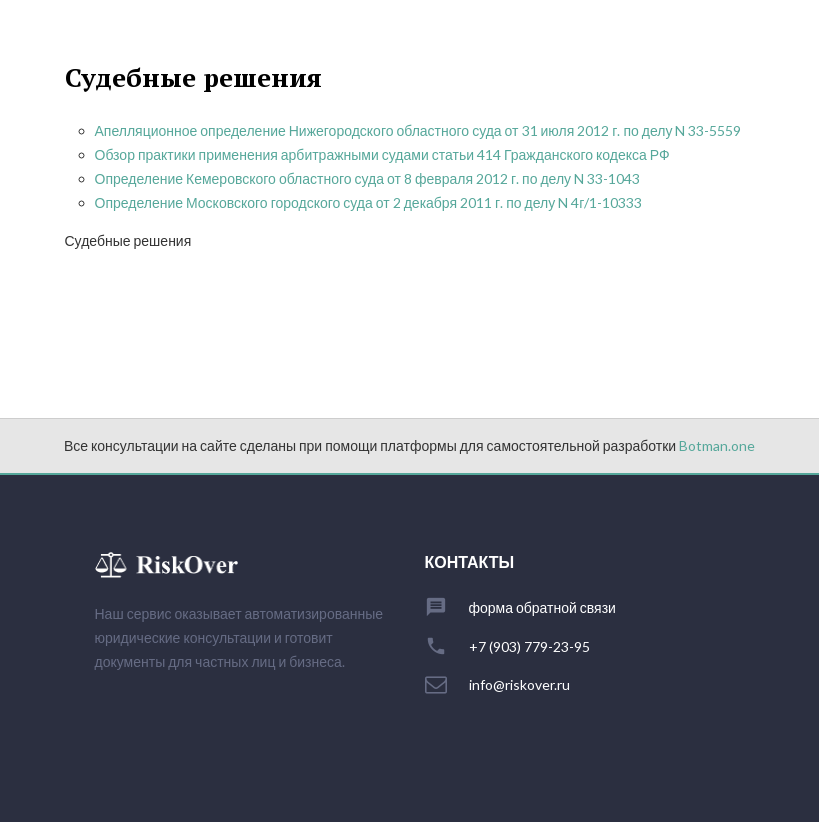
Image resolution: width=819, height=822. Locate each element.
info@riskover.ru (519, 685)
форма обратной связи (542, 608)
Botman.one (717, 445)
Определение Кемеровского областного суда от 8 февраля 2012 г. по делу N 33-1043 (368, 178)
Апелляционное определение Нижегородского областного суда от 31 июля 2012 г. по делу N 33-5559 (418, 130)
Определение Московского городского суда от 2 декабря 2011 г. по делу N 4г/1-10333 (369, 202)
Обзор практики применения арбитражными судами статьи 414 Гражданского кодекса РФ (382, 154)
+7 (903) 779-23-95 (529, 647)
